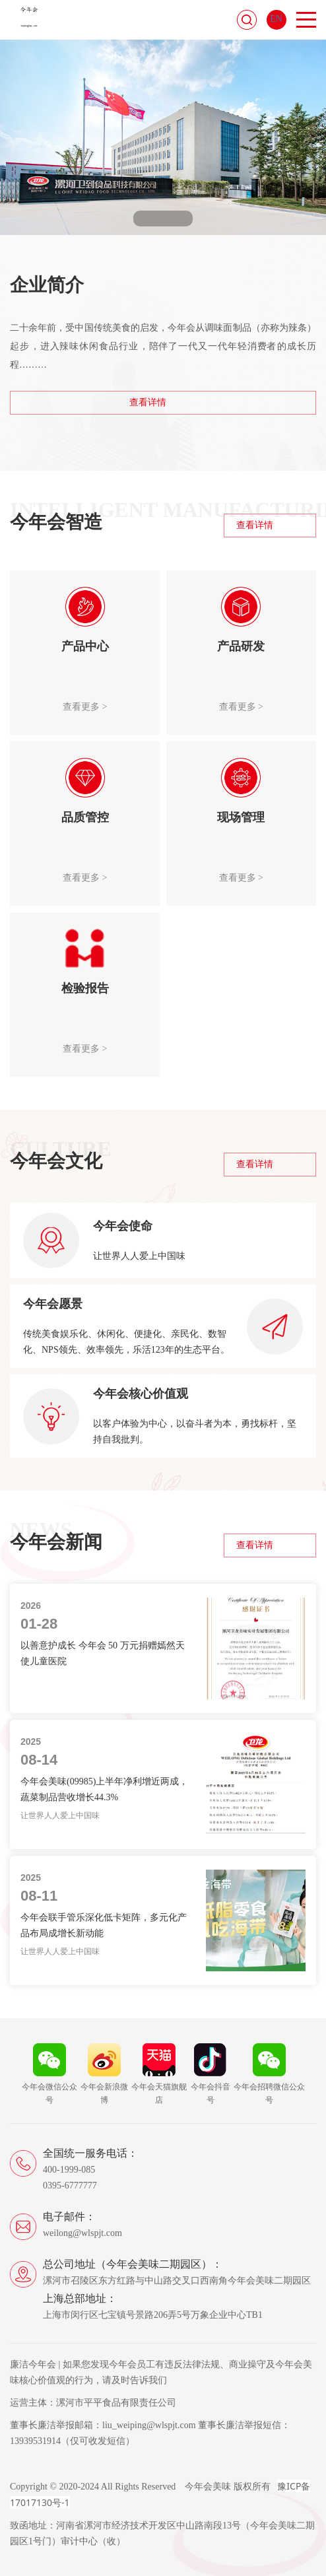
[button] (145, 218)
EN (276, 19)
